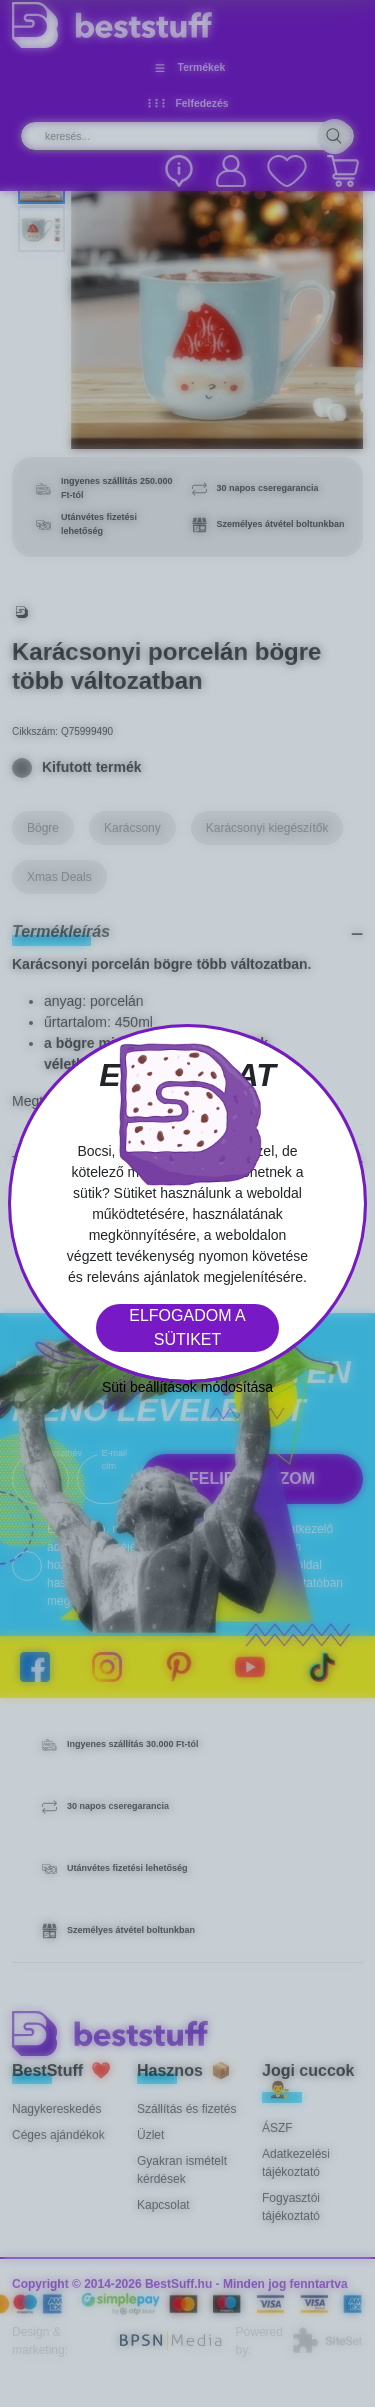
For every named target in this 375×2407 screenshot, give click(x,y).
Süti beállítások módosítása (187, 1387)
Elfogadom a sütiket (187, 1327)
